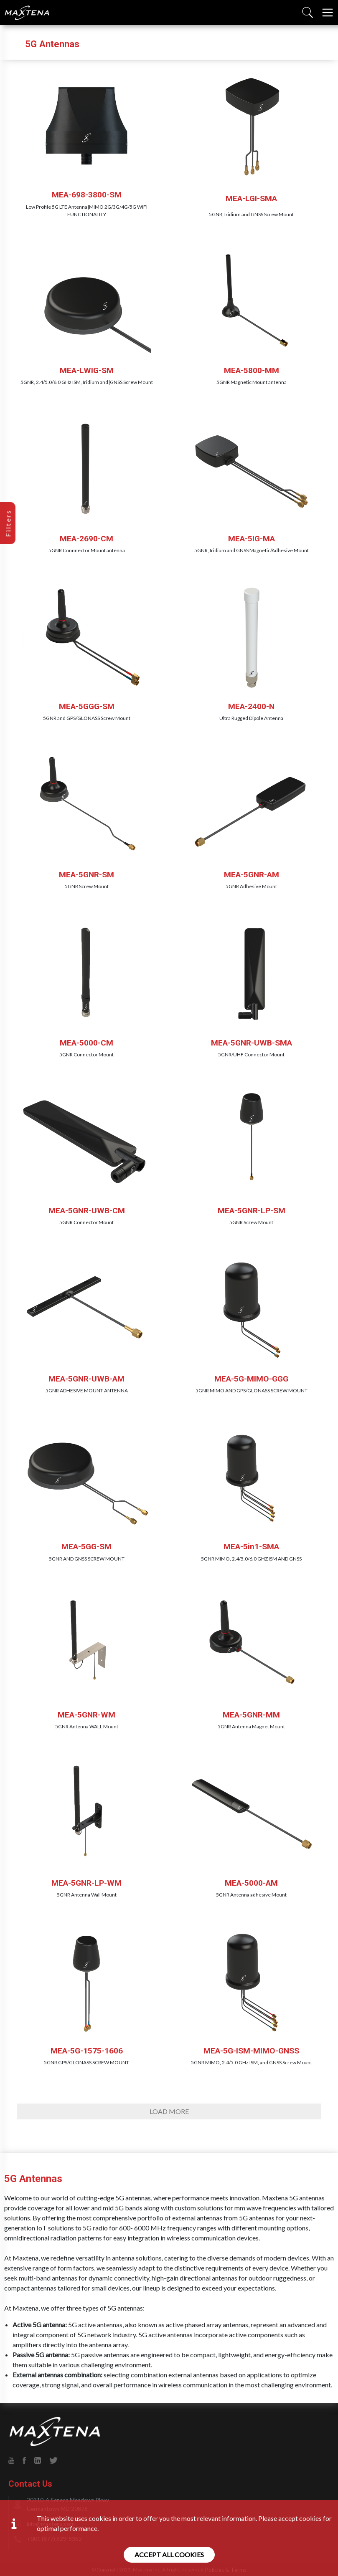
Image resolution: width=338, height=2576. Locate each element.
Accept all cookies (169, 2554)
